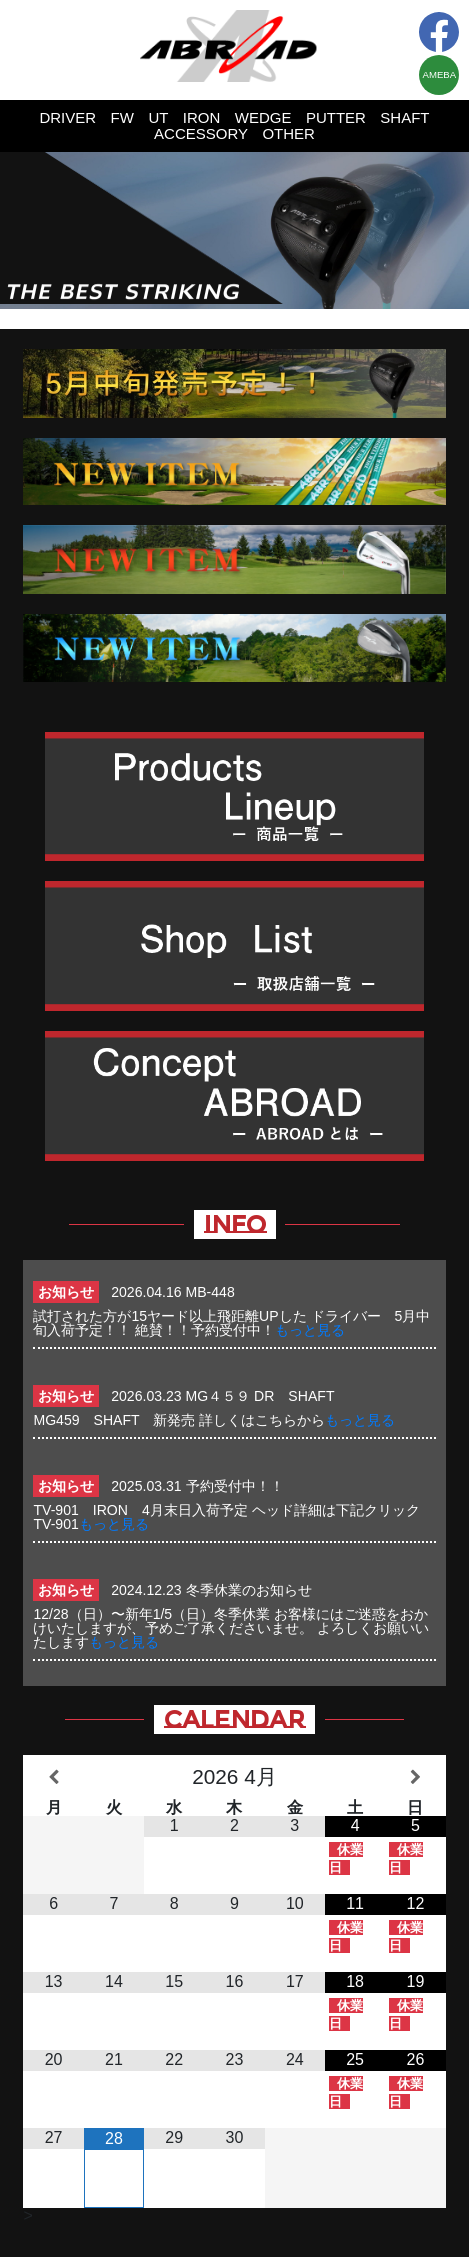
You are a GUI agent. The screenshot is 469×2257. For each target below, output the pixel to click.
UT (158, 117)
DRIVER (67, 117)
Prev (26, 230)
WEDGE (263, 117)
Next (443, 230)
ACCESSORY (201, 133)
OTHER (288, 133)
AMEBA (440, 74)
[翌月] (415, 1777)
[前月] (53, 1777)
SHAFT (404, 117)
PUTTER (336, 117)
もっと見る (310, 1330)
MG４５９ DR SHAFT (267, 1396)
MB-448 (210, 1292)
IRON (202, 117)
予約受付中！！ (235, 1486)
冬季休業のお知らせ (249, 1590)
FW (122, 117)
